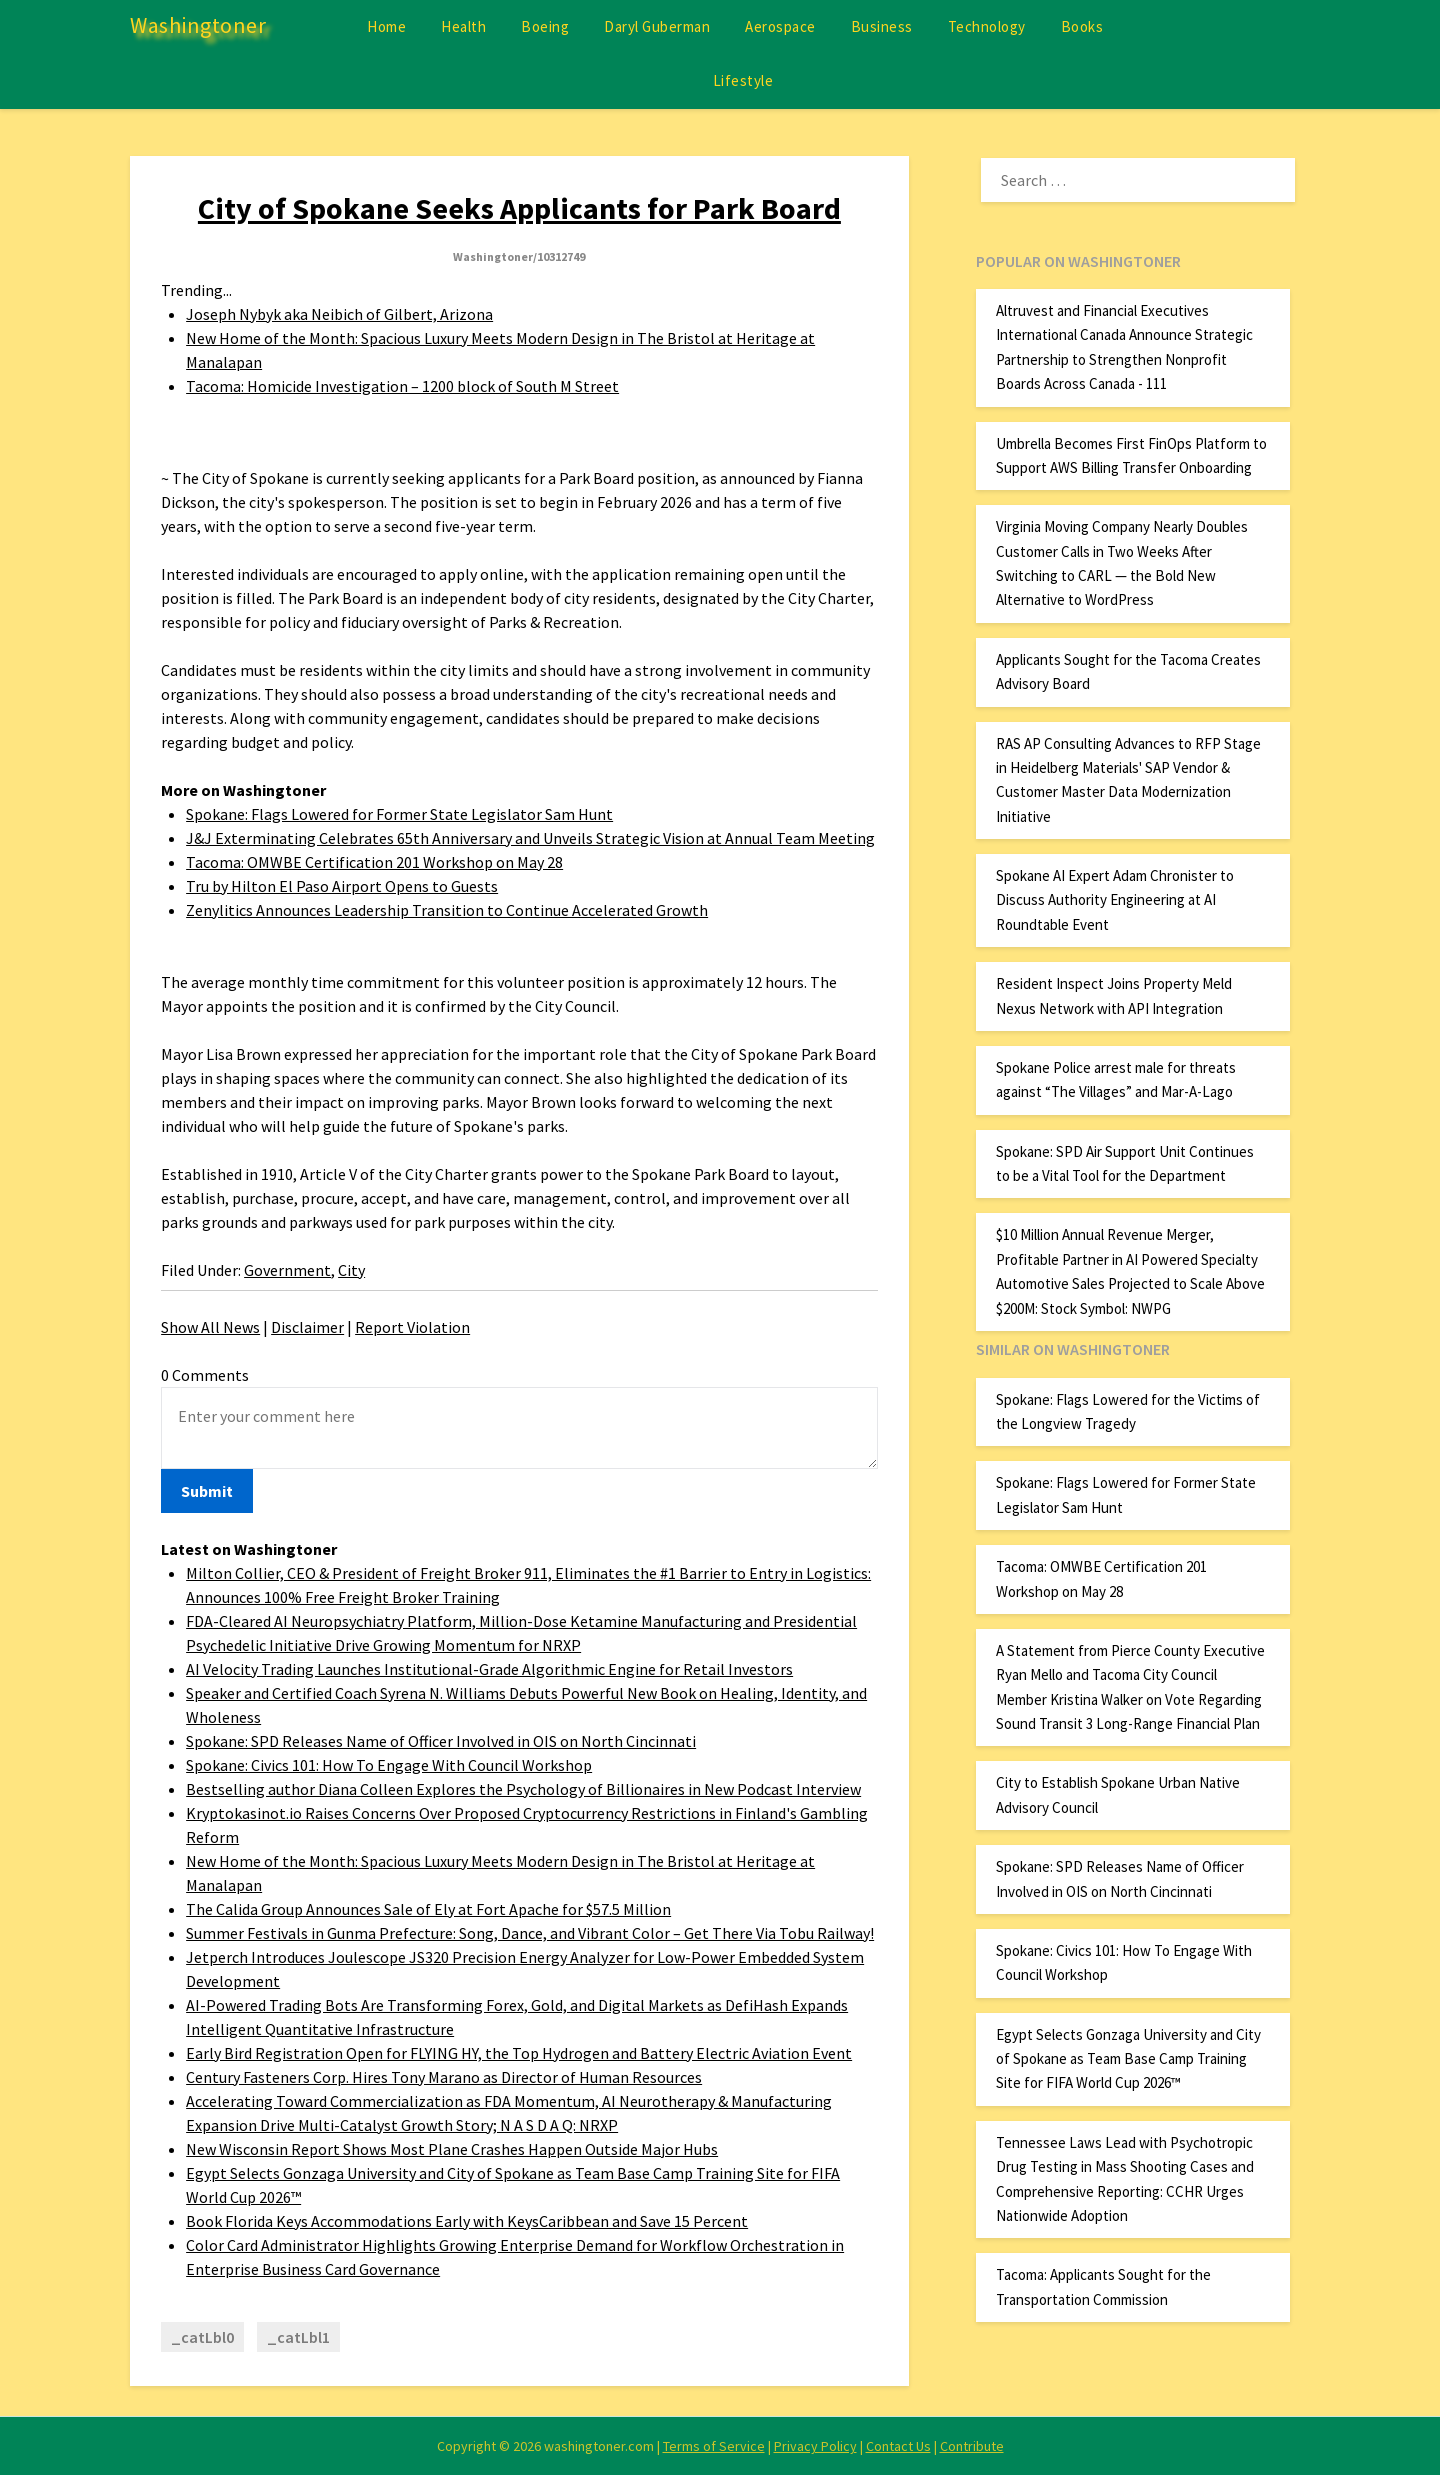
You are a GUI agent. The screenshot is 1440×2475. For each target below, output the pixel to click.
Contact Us (898, 2446)
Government (287, 1270)
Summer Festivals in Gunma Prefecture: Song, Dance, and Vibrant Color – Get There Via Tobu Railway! (530, 1933)
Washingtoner (198, 25)
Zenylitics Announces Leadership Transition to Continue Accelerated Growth (447, 910)
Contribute (972, 2446)
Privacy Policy (815, 2446)
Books (1082, 26)
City (351, 1270)
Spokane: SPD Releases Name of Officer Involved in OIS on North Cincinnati (441, 1741)
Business (882, 26)
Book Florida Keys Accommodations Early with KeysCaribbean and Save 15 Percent (467, 2221)
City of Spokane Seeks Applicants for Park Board (519, 208)
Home (386, 26)
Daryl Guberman (657, 26)
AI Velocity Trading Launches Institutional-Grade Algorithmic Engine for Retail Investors (489, 1669)
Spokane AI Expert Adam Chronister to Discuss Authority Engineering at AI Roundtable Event (1115, 900)
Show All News (210, 1327)
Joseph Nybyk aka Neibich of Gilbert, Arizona (339, 314)
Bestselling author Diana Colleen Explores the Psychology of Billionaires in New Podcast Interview (523, 1789)
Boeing (545, 26)
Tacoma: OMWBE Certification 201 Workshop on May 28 (374, 862)
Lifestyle (743, 80)
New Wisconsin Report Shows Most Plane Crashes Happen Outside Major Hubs (452, 2149)
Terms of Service (714, 2446)
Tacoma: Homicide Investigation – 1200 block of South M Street (402, 386)
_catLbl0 (202, 2337)
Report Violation (412, 1327)
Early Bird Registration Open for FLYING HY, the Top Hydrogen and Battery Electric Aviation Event (519, 2053)
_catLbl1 (298, 2337)
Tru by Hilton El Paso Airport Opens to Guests (342, 886)
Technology (987, 26)
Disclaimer (307, 1327)
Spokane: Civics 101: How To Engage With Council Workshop (389, 1765)
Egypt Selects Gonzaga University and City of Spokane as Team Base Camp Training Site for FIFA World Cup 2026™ (1128, 2059)
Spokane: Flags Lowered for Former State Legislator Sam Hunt (399, 814)
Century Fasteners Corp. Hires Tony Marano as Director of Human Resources (444, 2077)
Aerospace (780, 26)
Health (463, 26)
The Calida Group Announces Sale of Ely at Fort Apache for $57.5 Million (428, 1909)
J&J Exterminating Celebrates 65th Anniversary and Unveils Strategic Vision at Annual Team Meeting (530, 838)
